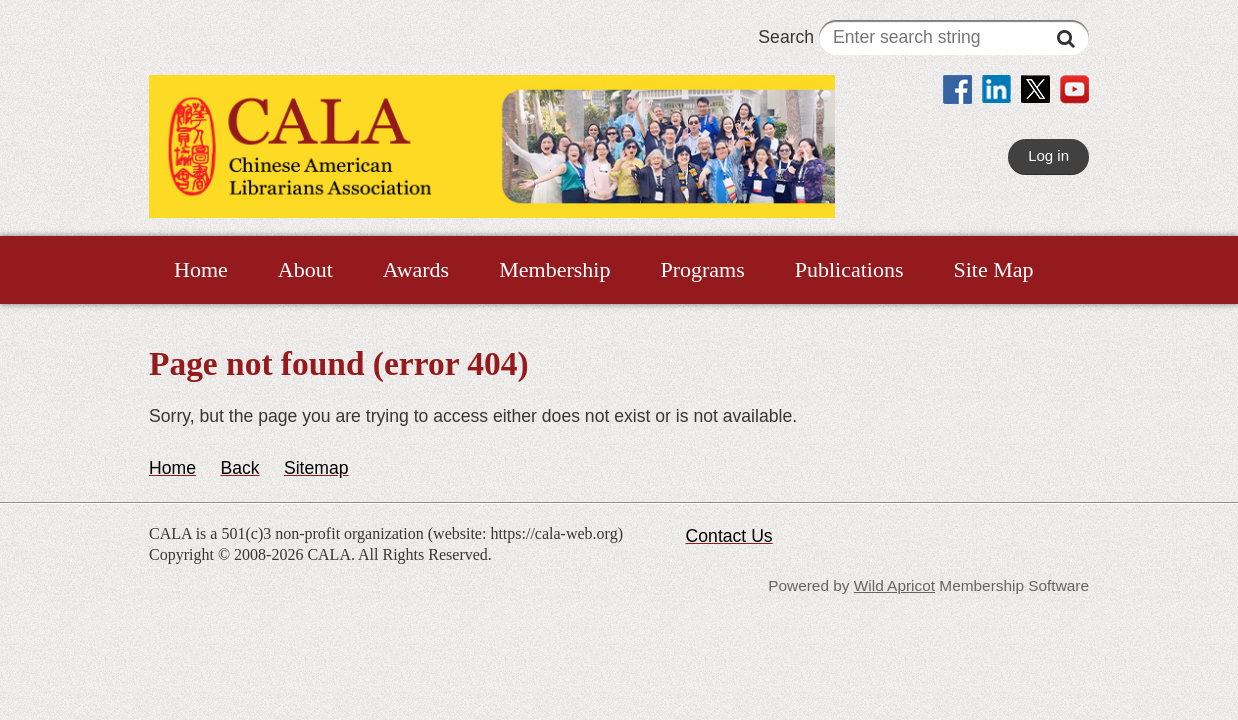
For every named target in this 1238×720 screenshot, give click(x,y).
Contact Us (729, 536)
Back (239, 468)
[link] (957, 92)
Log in (1048, 155)
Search (923, 37)
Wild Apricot (894, 585)
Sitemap (316, 468)
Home (172, 468)
